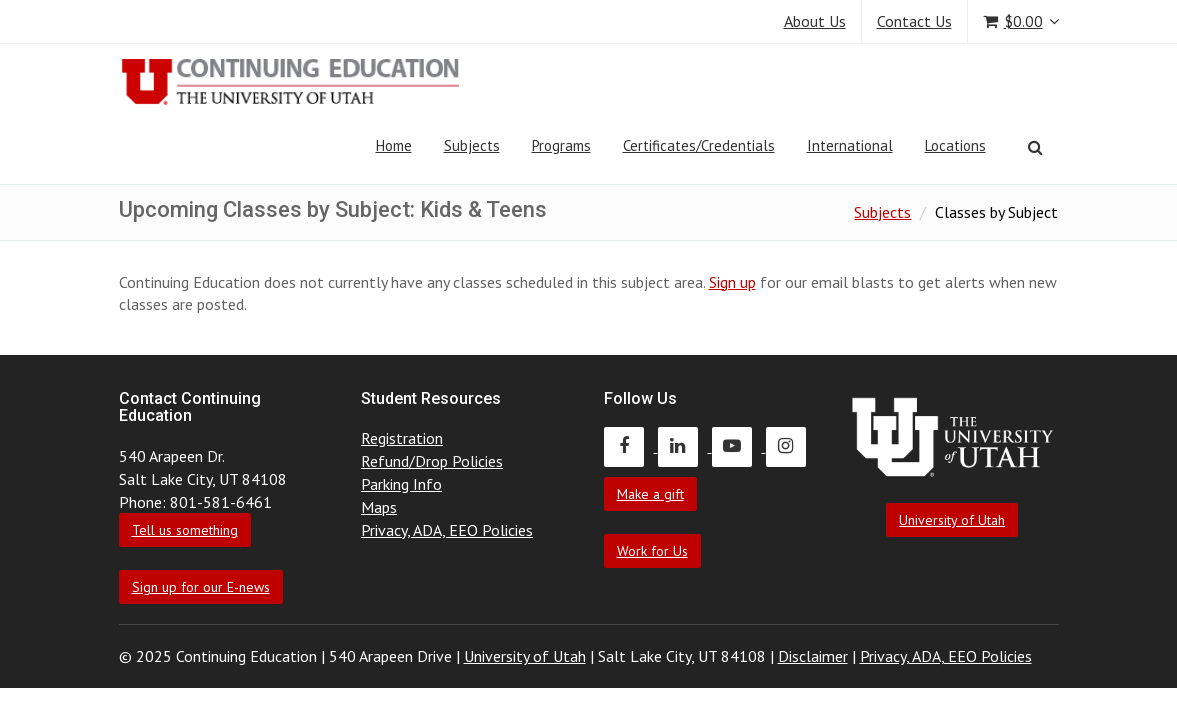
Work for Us (652, 551)
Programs (561, 145)
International (850, 145)
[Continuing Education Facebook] (631, 446)
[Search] (1035, 147)
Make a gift (650, 494)
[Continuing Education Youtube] (739, 446)
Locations (955, 145)
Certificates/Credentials (699, 145)
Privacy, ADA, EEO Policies (447, 530)
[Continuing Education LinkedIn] (685, 446)
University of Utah (952, 520)
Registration (402, 438)
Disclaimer (813, 656)
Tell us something (185, 530)
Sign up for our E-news (201, 587)
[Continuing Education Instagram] (791, 446)
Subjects (472, 145)
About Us (815, 21)
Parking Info (401, 484)
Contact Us (914, 21)
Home (394, 145)
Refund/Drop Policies (432, 461)
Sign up (732, 282)
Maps (379, 507)
